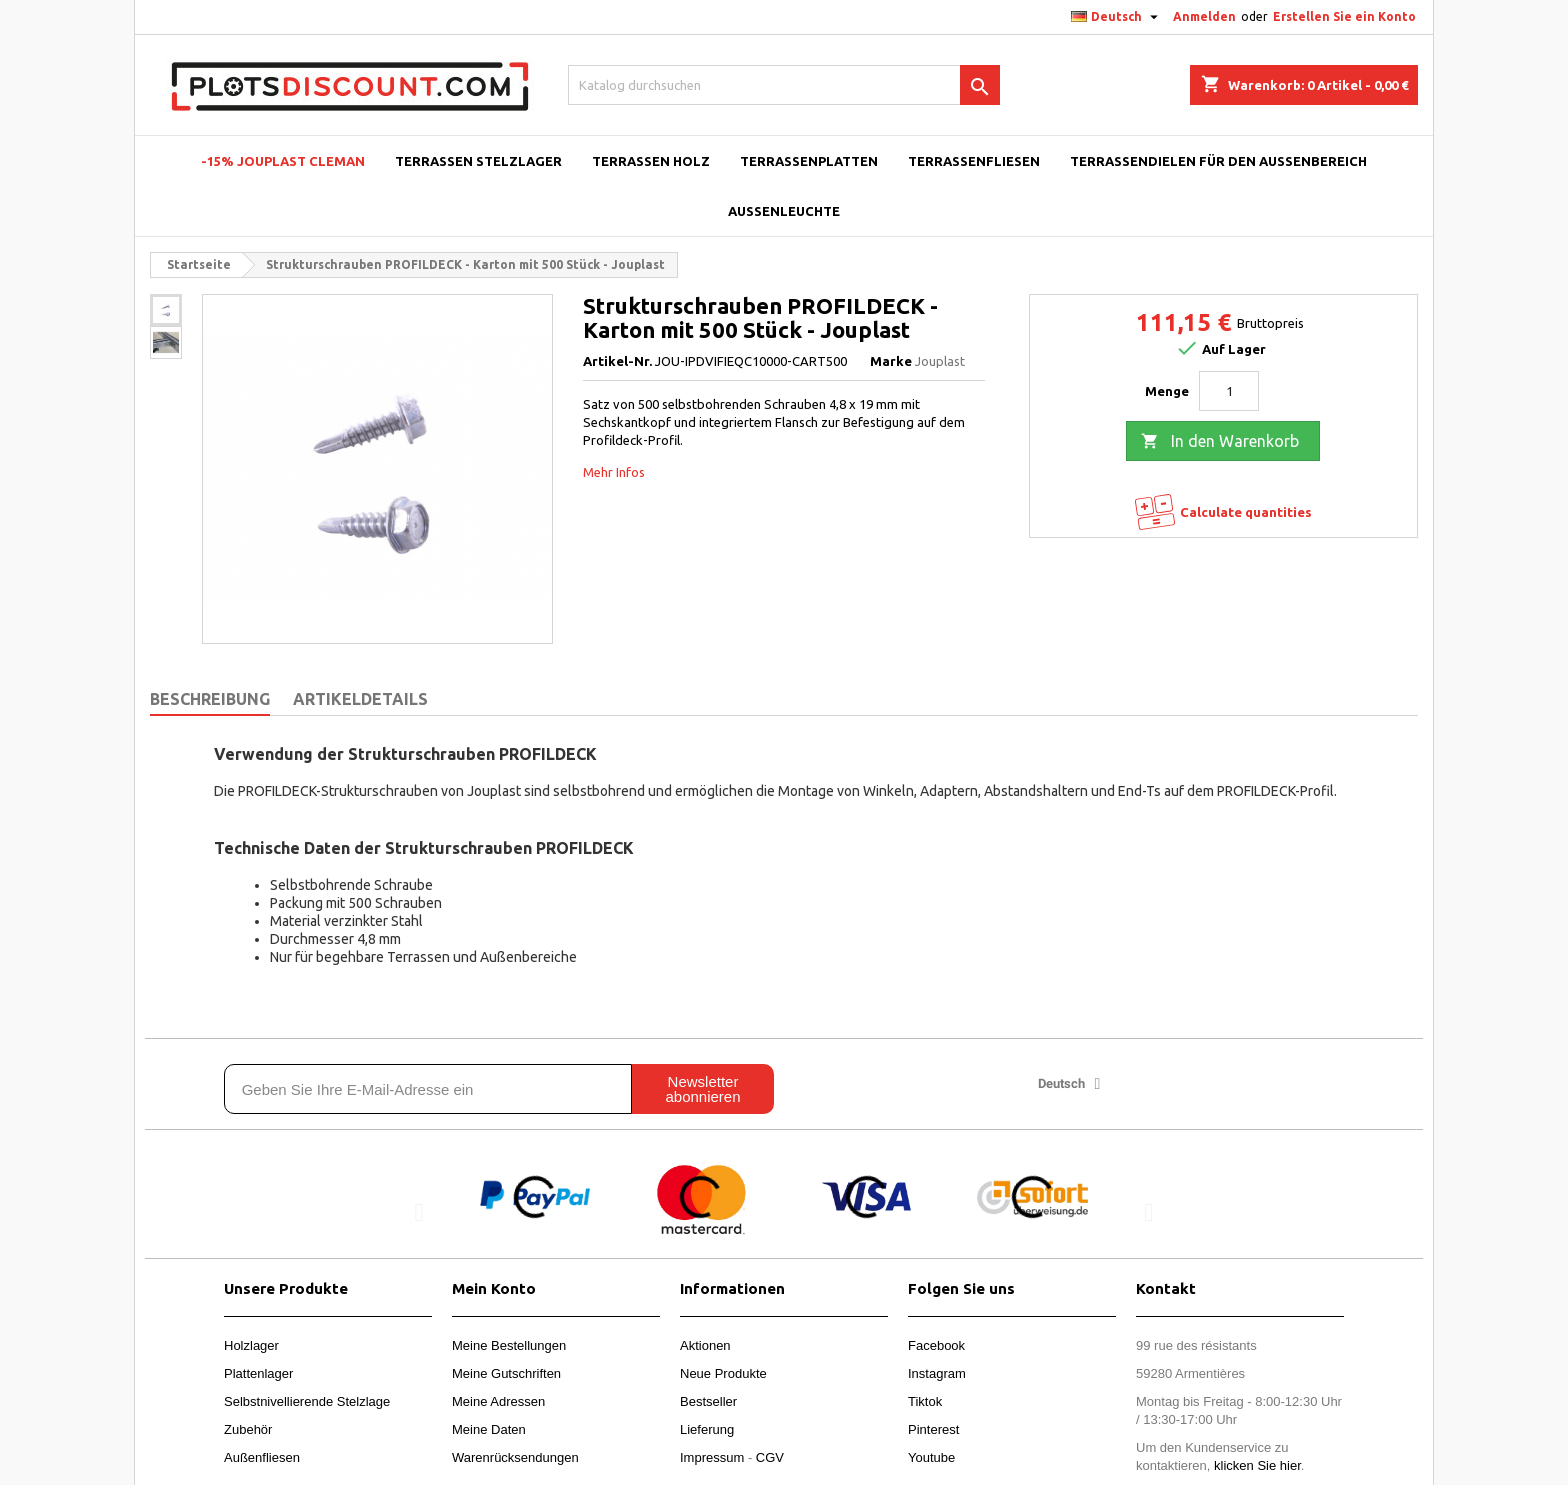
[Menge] (1229, 391)
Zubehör (248, 1429)
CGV (770, 1457)
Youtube (931, 1457)
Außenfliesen (262, 1457)
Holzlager (251, 1345)
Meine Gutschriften (506, 1373)
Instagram (937, 1373)
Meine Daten (489, 1429)
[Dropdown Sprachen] (1117, 17)
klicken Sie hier (1257, 1465)
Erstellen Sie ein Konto (1344, 16)
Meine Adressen (498, 1401)
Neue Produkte (723, 1373)
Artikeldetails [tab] (360, 699)
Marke (891, 361)
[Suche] (784, 85)
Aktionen (705, 1345)
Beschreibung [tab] (210, 699)
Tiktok (925, 1401)
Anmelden (1204, 16)
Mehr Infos (614, 472)
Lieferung (707, 1429)
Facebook (936, 1345)
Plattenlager (258, 1373)
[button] (419, 1211)
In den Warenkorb (1220, 442)
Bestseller (708, 1401)
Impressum (712, 1457)
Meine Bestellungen (509, 1345)
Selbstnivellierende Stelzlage (307, 1401)
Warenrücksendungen (515, 1457)
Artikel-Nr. (617, 361)
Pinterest (933, 1429)
